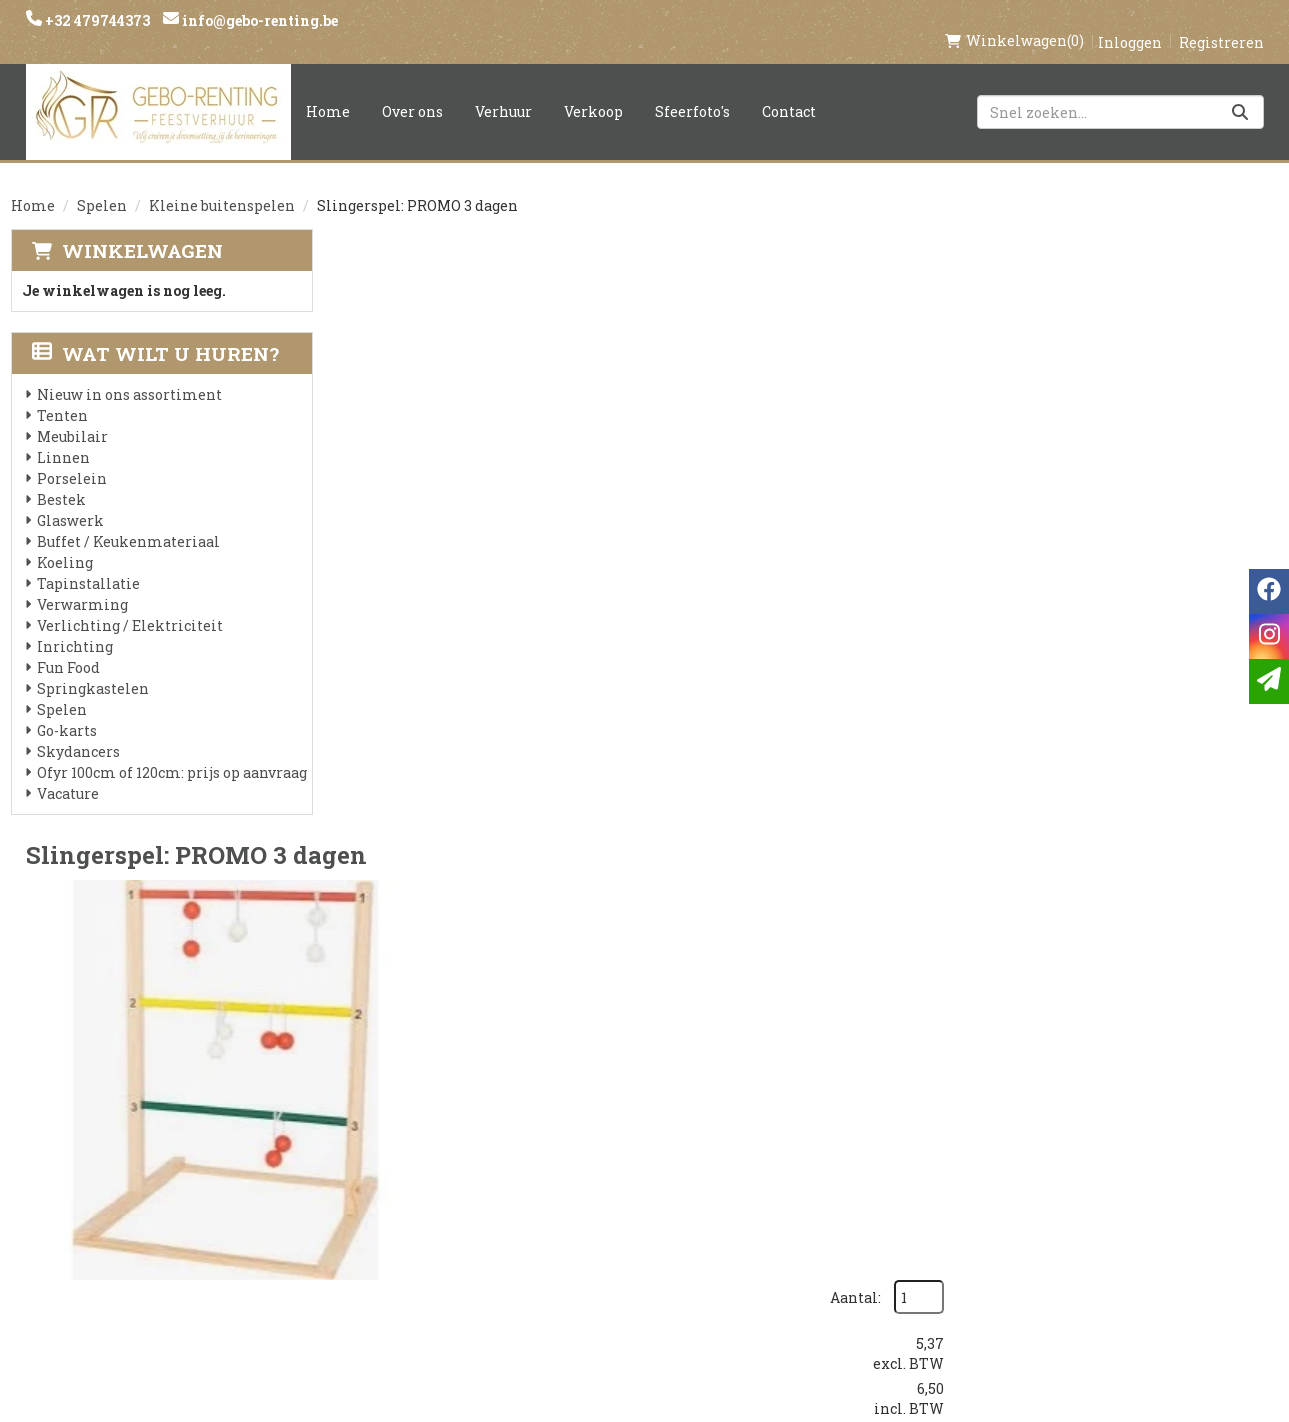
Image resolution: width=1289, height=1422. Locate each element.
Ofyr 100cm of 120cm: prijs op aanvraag (172, 751)
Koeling (65, 541)
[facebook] (992, 1136)
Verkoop (593, 90)
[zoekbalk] (1120, 91)
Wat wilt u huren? (155, 332)
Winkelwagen (142, 229)
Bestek (61, 478)
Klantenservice (831, 1127)
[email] (1269, 681)
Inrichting (75, 625)
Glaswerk (70, 499)
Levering (591, 1127)
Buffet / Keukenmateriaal (128, 520)
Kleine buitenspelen (222, 184)
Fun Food (68, 646)
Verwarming (82, 583)
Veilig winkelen (621, 1161)
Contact (789, 90)
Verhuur (503, 90)
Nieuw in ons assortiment (129, 373)
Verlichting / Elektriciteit (130, 604)
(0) (1014, 20)
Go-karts (67, 709)
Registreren (1221, 21)
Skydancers (78, 730)
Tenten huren (612, 1263)
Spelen (102, 184)
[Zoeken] (1240, 91)
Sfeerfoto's (692, 90)
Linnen (63, 436)
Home (328, 90)
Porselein (72, 457)
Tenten (62, 394)
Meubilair (72, 415)
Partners (381, 1161)
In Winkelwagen (1172, 424)
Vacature (68, 772)
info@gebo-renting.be (258, 20)
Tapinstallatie (88, 562)
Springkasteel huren (641, 1297)
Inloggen (1130, 21)
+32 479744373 (96, 20)
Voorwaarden (402, 1195)
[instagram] (1032, 1136)
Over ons (412, 90)
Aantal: (1170, 270)
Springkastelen (93, 667)
